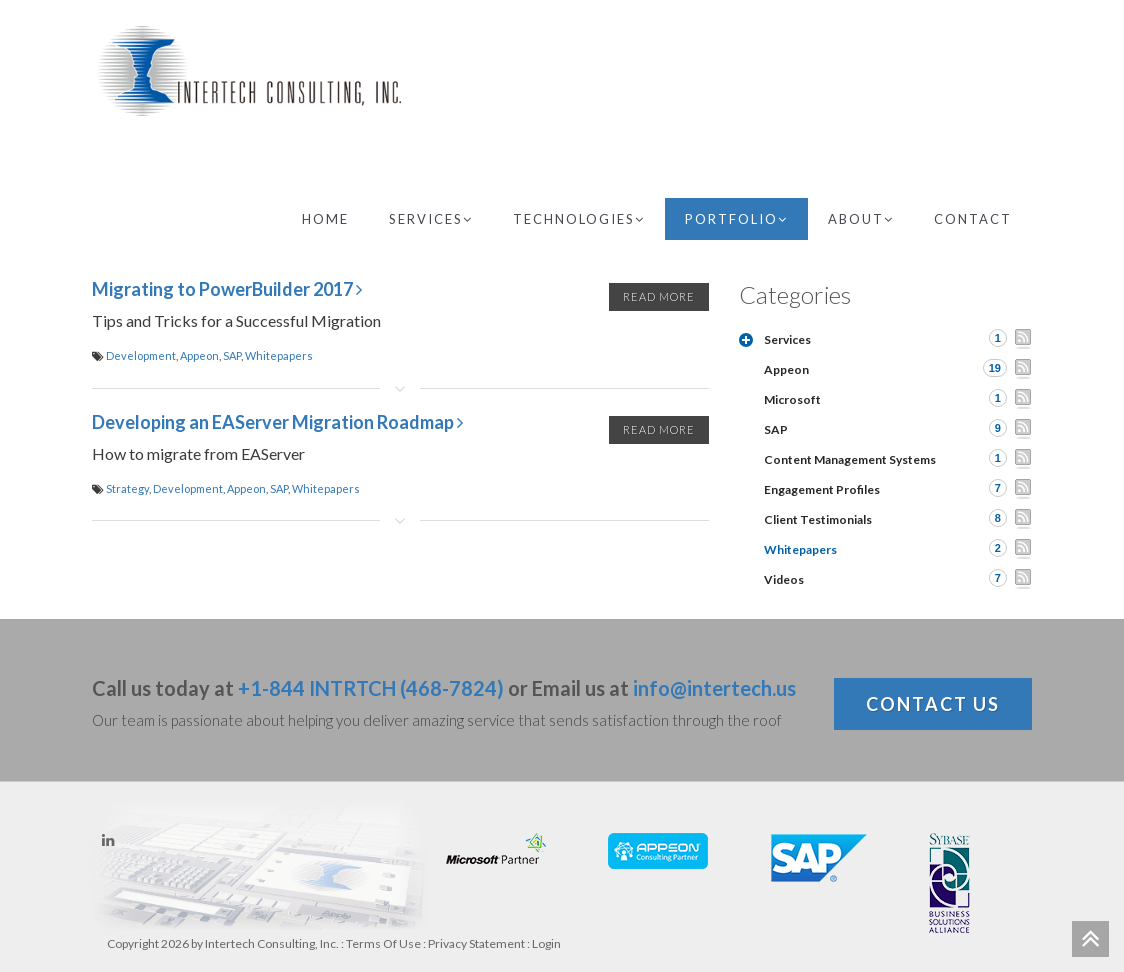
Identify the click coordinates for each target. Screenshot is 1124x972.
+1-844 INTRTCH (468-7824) (371, 688)
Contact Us (933, 704)
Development (141, 355)
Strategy (127, 488)
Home (325, 219)
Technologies (579, 219)
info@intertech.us (714, 688)
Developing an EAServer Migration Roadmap (277, 422)
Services (431, 219)
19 (995, 368)
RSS (1023, 339)
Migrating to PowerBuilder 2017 (227, 289)
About (861, 219)
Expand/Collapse (746, 340)
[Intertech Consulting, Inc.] (249, 71)
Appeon (199, 355)
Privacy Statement (476, 943)
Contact (973, 219)
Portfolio (736, 219)
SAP (232, 355)
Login (546, 943)
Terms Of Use (383, 943)
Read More (659, 296)
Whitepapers (279, 355)
